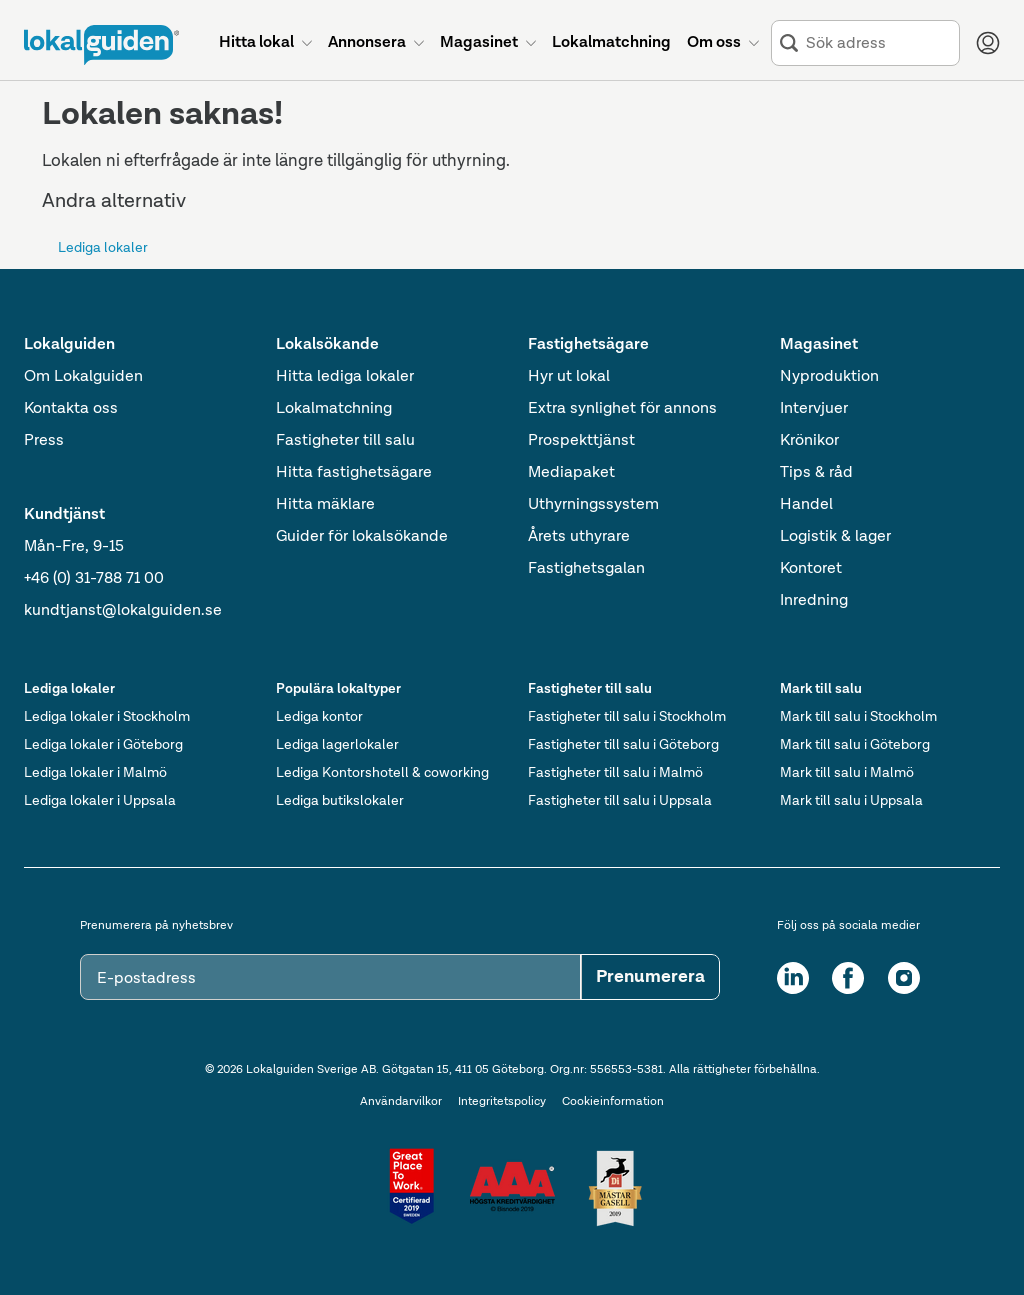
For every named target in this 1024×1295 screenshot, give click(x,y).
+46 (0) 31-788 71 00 (94, 579)
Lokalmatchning (334, 409)
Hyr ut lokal (569, 377)
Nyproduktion (829, 377)
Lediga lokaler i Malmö (95, 773)
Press (44, 441)
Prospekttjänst (581, 441)
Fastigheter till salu (345, 441)
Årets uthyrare (579, 537)
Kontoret (811, 569)
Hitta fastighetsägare (354, 473)
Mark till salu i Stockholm (858, 717)
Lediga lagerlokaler (337, 745)
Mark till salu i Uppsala (851, 801)
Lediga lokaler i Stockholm (107, 717)
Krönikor (809, 441)
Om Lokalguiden (83, 377)
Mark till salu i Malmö (847, 773)
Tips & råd (816, 473)
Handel (806, 505)
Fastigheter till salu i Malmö (615, 773)
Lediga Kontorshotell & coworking (382, 773)
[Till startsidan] (101, 45)
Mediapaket (571, 473)
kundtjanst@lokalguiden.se (123, 611)
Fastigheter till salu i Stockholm (627, 717)
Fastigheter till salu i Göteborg (623, 745)
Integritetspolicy (502, 1102)
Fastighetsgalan (586, 569)
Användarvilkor (401, 1102)
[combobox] (878, 43)
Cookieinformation (613, 1102)
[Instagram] (904, 978)
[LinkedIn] (793, 978)
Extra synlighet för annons (622, 409)
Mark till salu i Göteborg (855, 745)
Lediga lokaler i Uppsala (100, 801)
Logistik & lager (835, 537)
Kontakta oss (71, 409)
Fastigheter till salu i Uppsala (620, 801)
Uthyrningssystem (593, 505)
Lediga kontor (319, 717)
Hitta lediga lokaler (345, 377)
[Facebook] (848, 978)
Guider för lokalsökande (362, 537)
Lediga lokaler (103, 248)
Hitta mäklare (325, 505)
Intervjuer (814, 409)
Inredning (814, 601)
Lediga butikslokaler (340, 801)
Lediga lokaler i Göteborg (103, 745)
